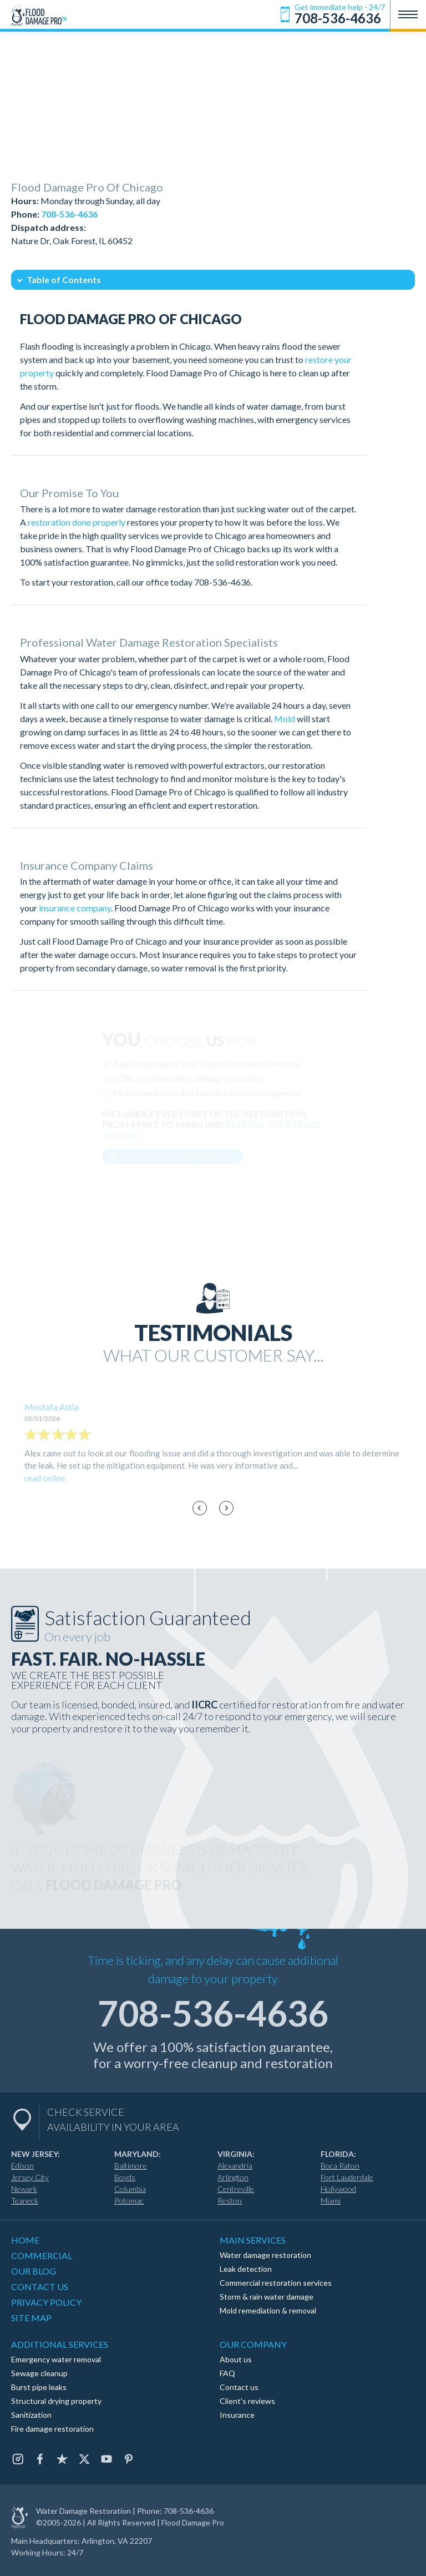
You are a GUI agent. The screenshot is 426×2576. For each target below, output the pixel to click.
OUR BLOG (33, 2271)
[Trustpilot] (62, 2459)
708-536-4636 (222, 582)
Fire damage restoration (52, 2428)
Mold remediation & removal (268, 2310)
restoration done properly (76, 522)
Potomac (129, 2200)
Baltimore (130, 2165)
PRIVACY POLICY (46, 2302)
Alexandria (234, 2165)
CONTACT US (39, 2286)
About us (236, 2359)
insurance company (75, 908)
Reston (229, 2200)
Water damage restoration (265, 2255)
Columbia (130, 2189)
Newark (24, 2189)
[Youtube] (106, 2459)
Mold (284, 718)
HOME (25, 2240)
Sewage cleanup (39, 2373)
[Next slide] (226, 1508)
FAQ (227, 2373)
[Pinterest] (128, 2459)
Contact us (239, 2387)
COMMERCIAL (41, 2255)
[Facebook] (40, 2459)
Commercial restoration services (276, 2282)
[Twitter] (84, 2459)
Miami (331, 2200)
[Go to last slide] (199, 1508)
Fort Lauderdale (347, 2177)
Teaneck (24, 2200)
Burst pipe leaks (39, 2387)
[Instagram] (17, 2459)
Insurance (237, 2414)
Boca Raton (340, 2165)
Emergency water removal (56, 2359)
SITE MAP (31, 2317)
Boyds (124, 2177)
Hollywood (338, 2189)
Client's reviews (247, 2401)
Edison (22, 2165)
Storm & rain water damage (266, 2296)
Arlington (232, 2177)
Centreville (235, 2189)
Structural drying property (56, 2401)
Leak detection (246, 2268)
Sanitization (31, 2414)
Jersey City (30, 2177)
